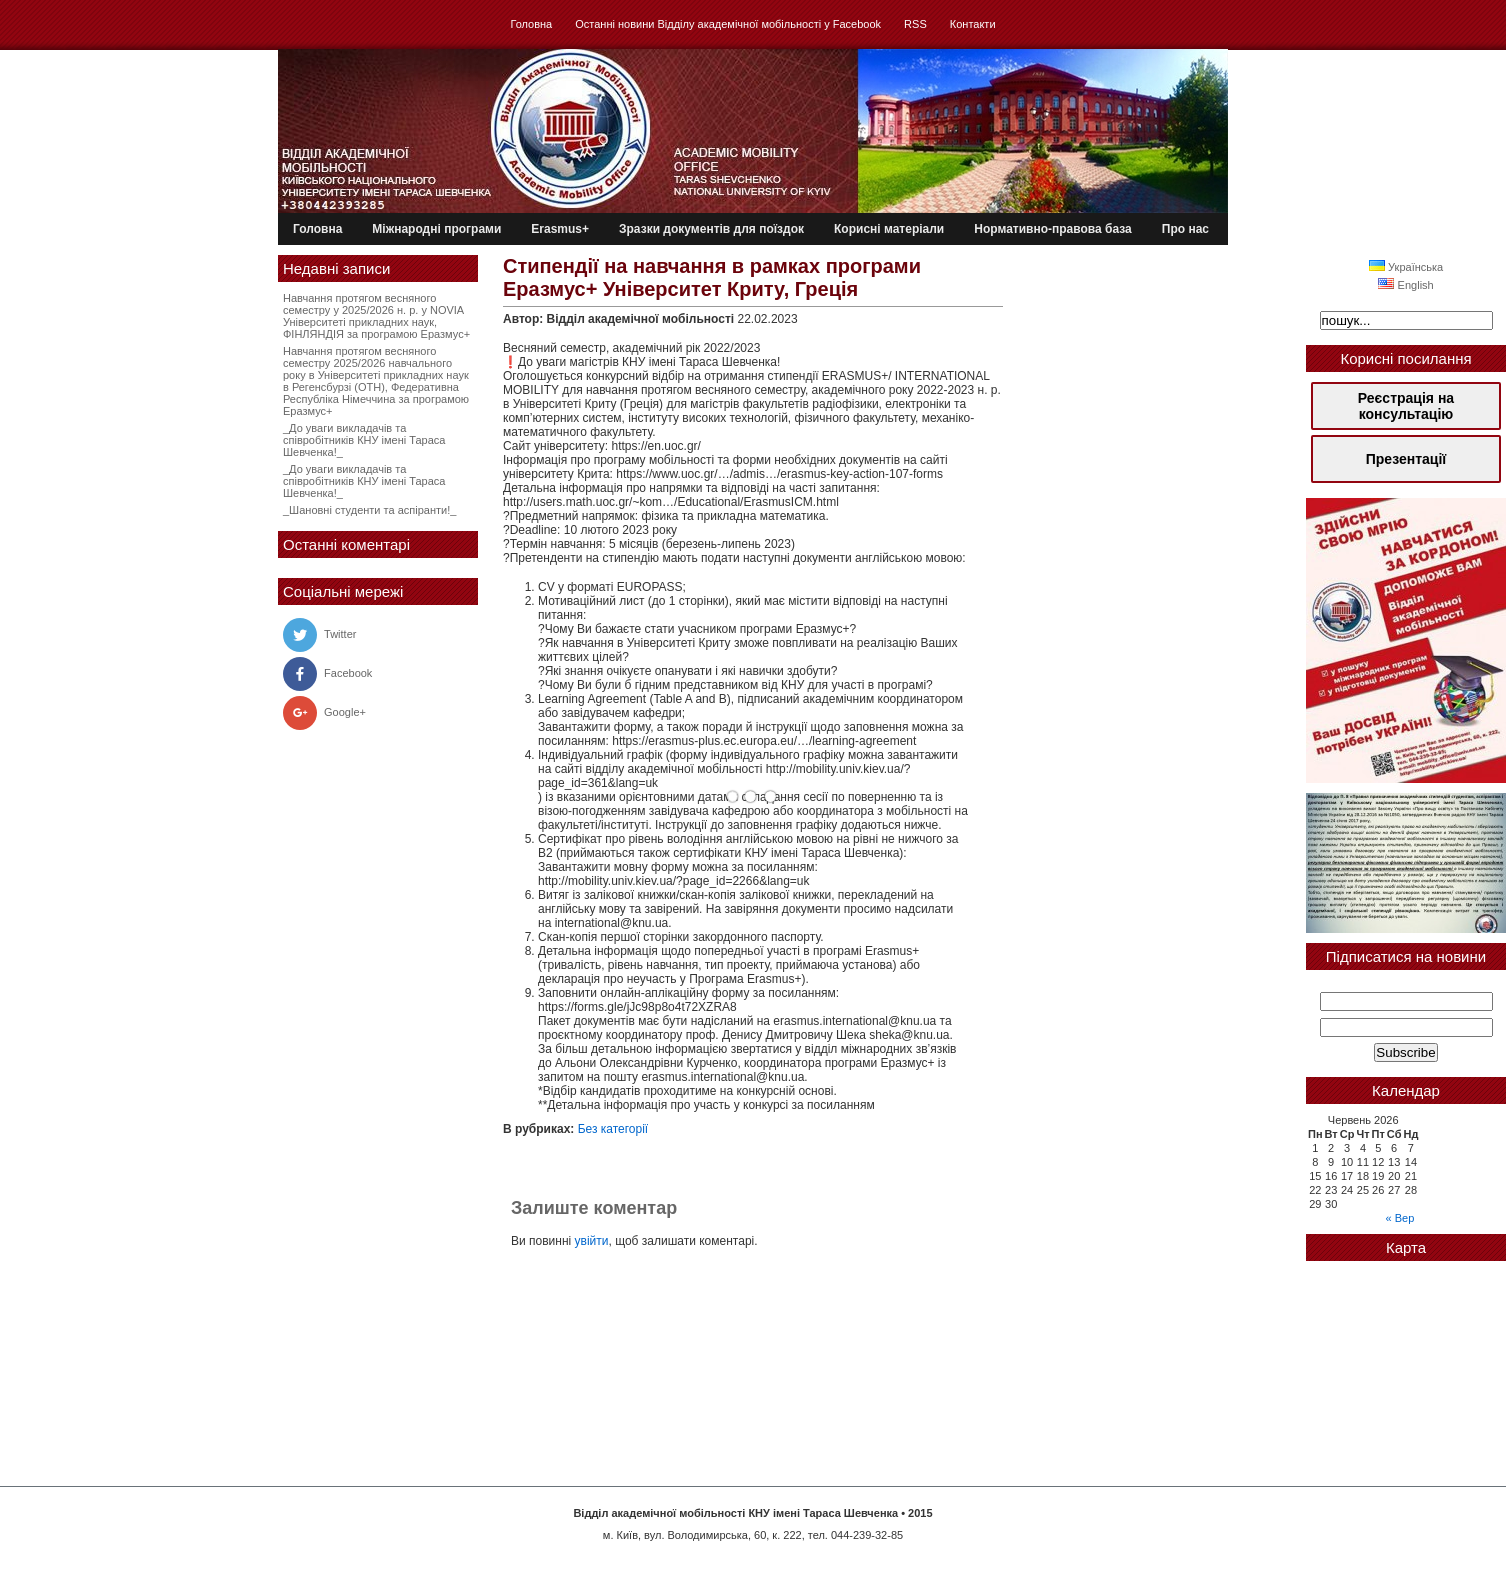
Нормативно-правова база (1053, 229)
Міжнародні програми (436, 229)
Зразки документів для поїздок (711, 229)
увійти (592, 1241)
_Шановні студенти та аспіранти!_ (369, 510)
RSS (915, 24)
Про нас (1185, 229)
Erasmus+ (560, 229)
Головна (531, 24)
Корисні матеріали (889, 229)
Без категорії (613, 1129)
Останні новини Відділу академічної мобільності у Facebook (728, 24)
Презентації (1406, 459)
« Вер (1400, 1218)
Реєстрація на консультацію (1406, 406)
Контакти (973, 24)
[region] (1406, 640)
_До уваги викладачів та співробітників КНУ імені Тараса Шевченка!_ (364, 440)
